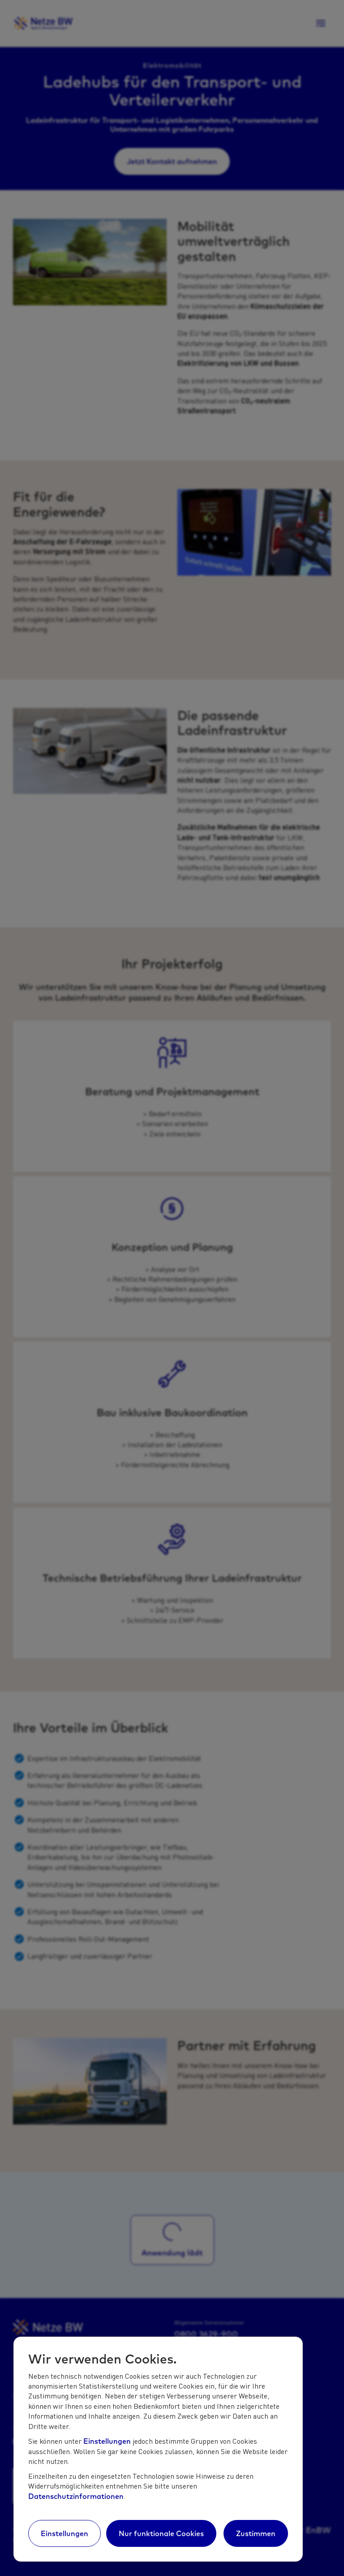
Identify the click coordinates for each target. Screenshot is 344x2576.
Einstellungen (107, 2441)
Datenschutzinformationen (76, 2496)
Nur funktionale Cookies (161, 2533)
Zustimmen (255, 2533)
